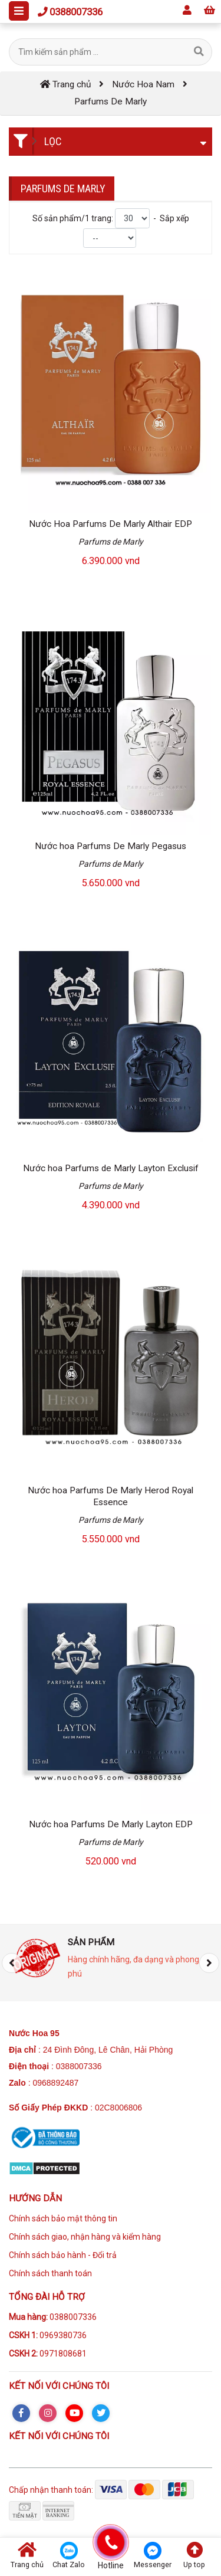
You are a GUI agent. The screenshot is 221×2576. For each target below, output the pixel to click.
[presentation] (12, 1963)
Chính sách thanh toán (50, 2273)
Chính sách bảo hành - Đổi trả (63, 2255)
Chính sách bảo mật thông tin (63, 2218)
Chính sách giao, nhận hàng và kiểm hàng (85, 2236)
